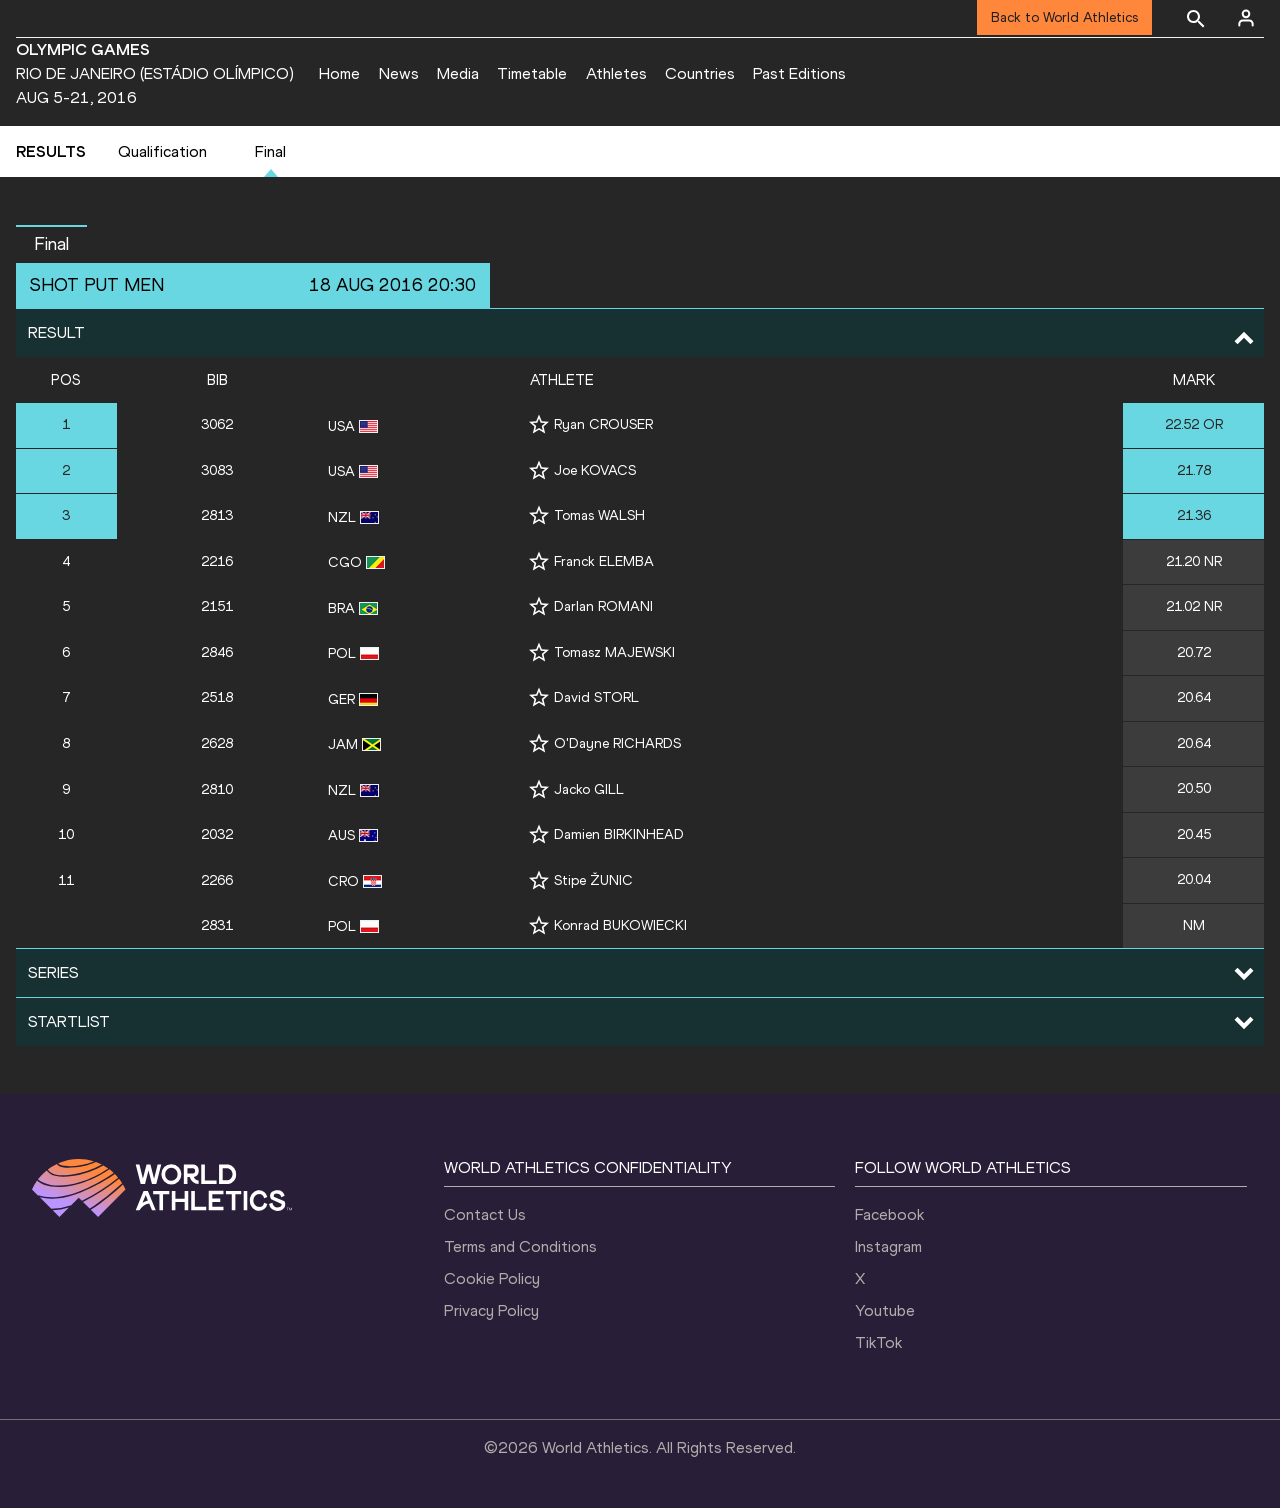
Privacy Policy (491, 1310)
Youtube (885, 1310)
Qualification (162, 151)
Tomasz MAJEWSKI (614, 652)
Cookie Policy (492, 1278)
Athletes (616, 73)
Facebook (889, 1214)
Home (339, 73)
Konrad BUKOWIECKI (620, 925)
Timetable (532, 73)
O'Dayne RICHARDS (617, 743)
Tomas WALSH (599, 515)
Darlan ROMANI (603, 606)
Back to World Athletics (1064, 17)
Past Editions (799, 73)
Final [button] (51, 244)
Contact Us (485, 1214)
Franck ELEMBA (604, 561)
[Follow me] (539, 424)
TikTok (878, 1342)
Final (270, 151)
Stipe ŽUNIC (593, 880)
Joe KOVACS (595, 470)
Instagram (888, 1246)
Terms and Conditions (520, 1246)
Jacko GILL (589, 789)
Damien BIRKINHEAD (619, 834)
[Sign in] (1246, 18)
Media (458, 73)
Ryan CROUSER (603, 424)
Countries (700, 73)
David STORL (596, 697)
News (399, 73)
